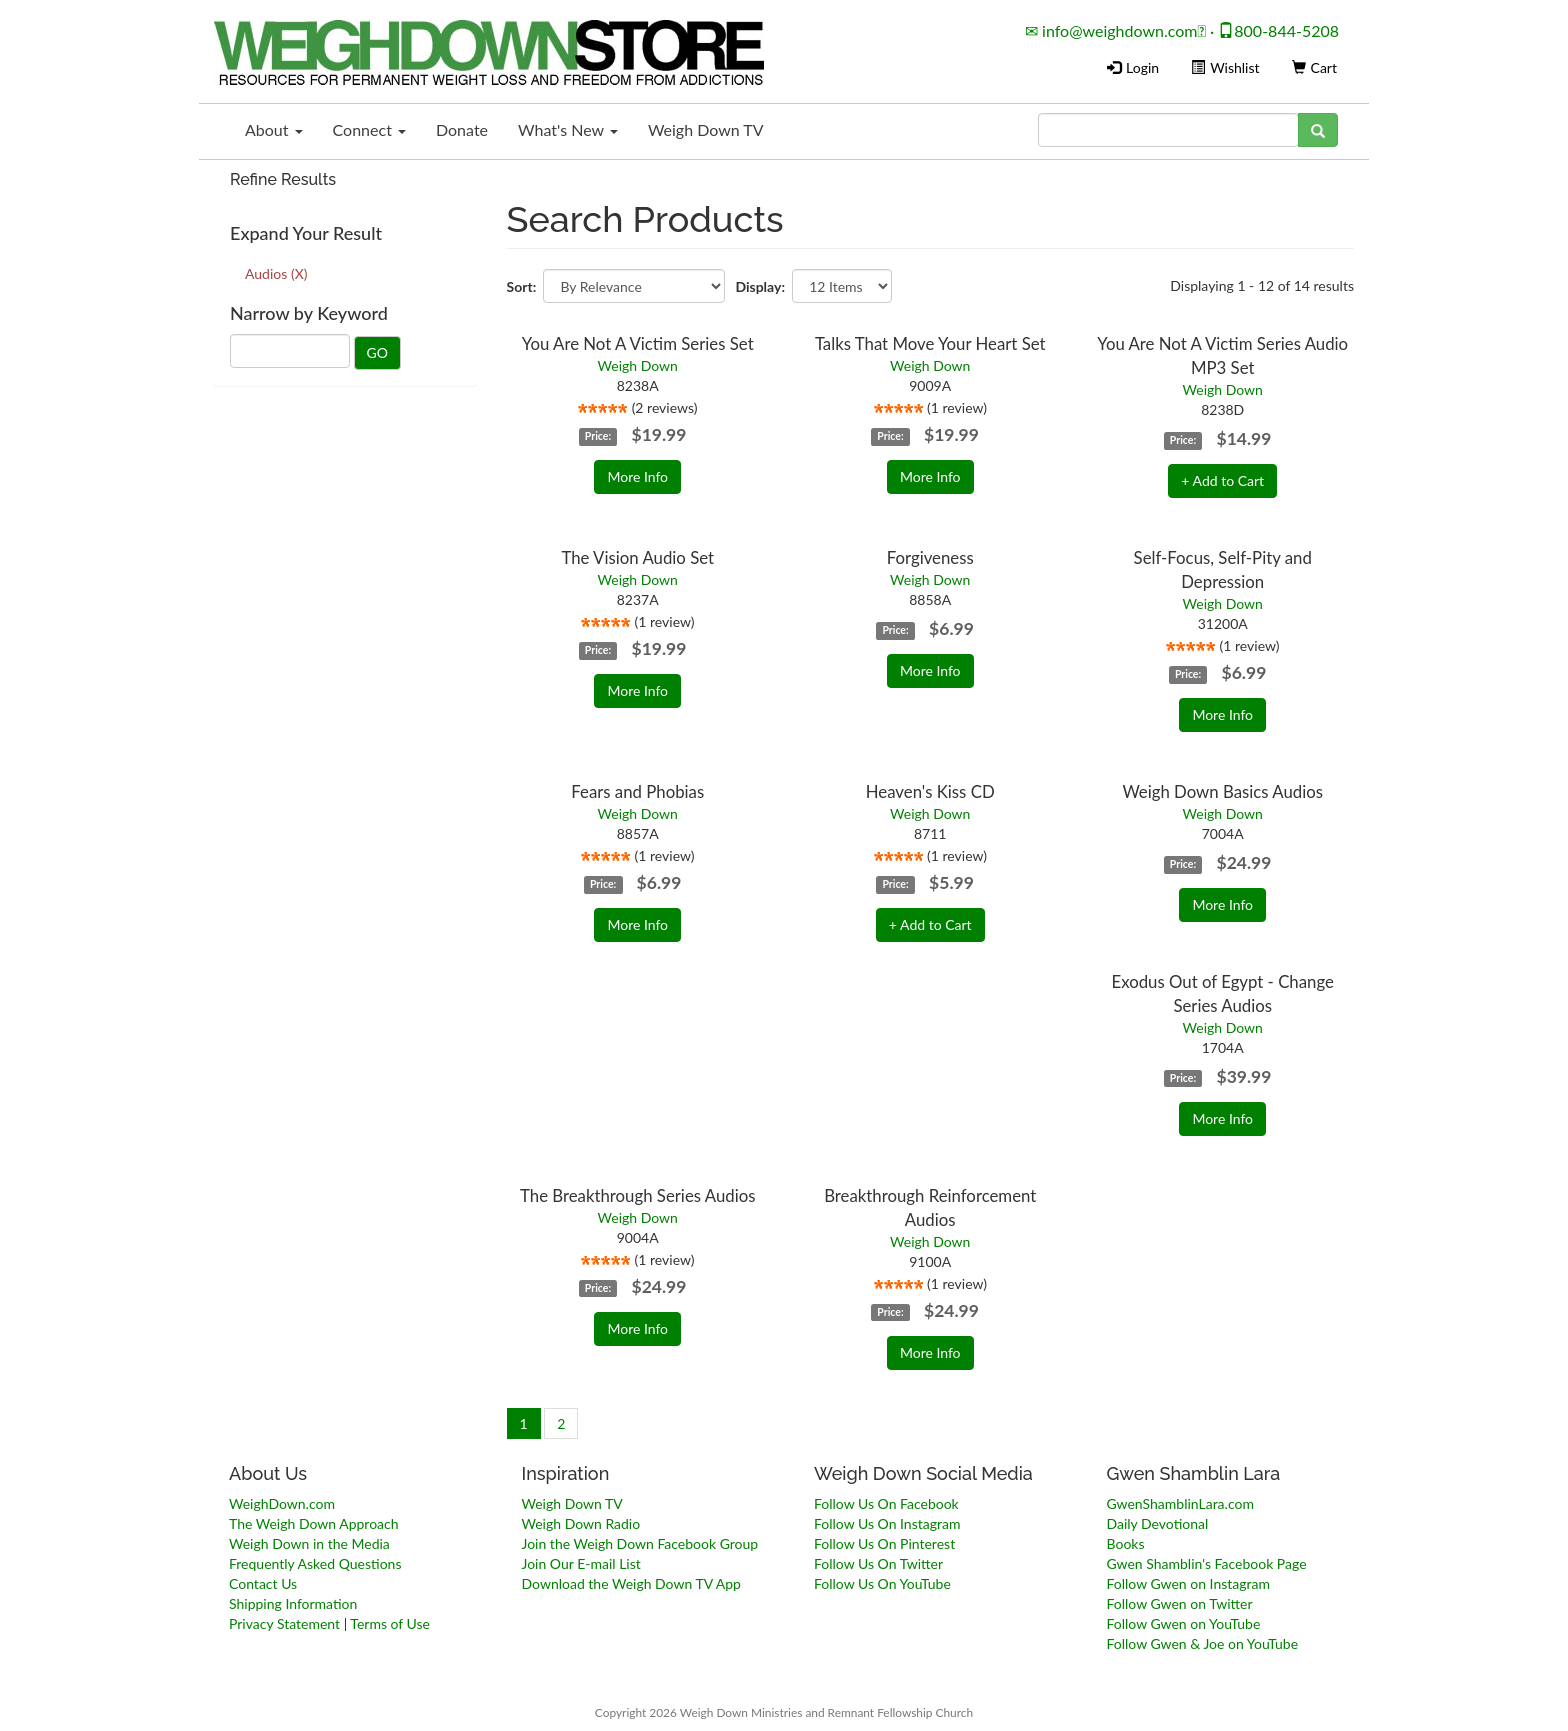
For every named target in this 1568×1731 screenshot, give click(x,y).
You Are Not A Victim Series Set (638, 343)
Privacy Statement (284, 1623)
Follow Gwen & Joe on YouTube (1203, 1643)
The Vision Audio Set (637, 557)
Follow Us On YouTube (882, 1583)
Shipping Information (293, 1603)
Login (1133, 67)
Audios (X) (276, 273)
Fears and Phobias (637, 791)
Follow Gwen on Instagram (1188, 1583)
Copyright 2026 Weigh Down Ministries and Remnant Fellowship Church (784, 1712)
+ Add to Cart (1222, 480)
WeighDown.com (282, 1503)
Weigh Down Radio (581, 1523)
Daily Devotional (1158, 1523)
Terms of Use (390, 1623)
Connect (369, 129)
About (274, 129)
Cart (1314, 67)
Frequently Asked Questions (315, 1563)
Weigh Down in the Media (309, 1543)
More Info (637, 476)
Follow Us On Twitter (878, 1563)
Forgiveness (930, 557)
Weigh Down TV (706, 129)
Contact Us (263, 1583)
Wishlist (1225, 67)
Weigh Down (638, 365)
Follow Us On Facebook (886, 1503)
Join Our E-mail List (581, 1563)
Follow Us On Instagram (887, 1523)
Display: (760, 286)
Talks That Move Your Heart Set (930, 343)
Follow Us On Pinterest (884, 1543)
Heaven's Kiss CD (930, 791)
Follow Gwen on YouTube (1184, 1623)
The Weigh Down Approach (314, 1523)
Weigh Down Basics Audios (1222, 791)
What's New (568, 129)
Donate (462, 129)
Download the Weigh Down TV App (631, 1583)
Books (1126, 1543)
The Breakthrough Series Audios (637, 1195)
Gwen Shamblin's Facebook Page (1207, 1563)
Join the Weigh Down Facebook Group (640, 1543)
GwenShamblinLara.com (1180, 1503)
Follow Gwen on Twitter (1180, 1603)
